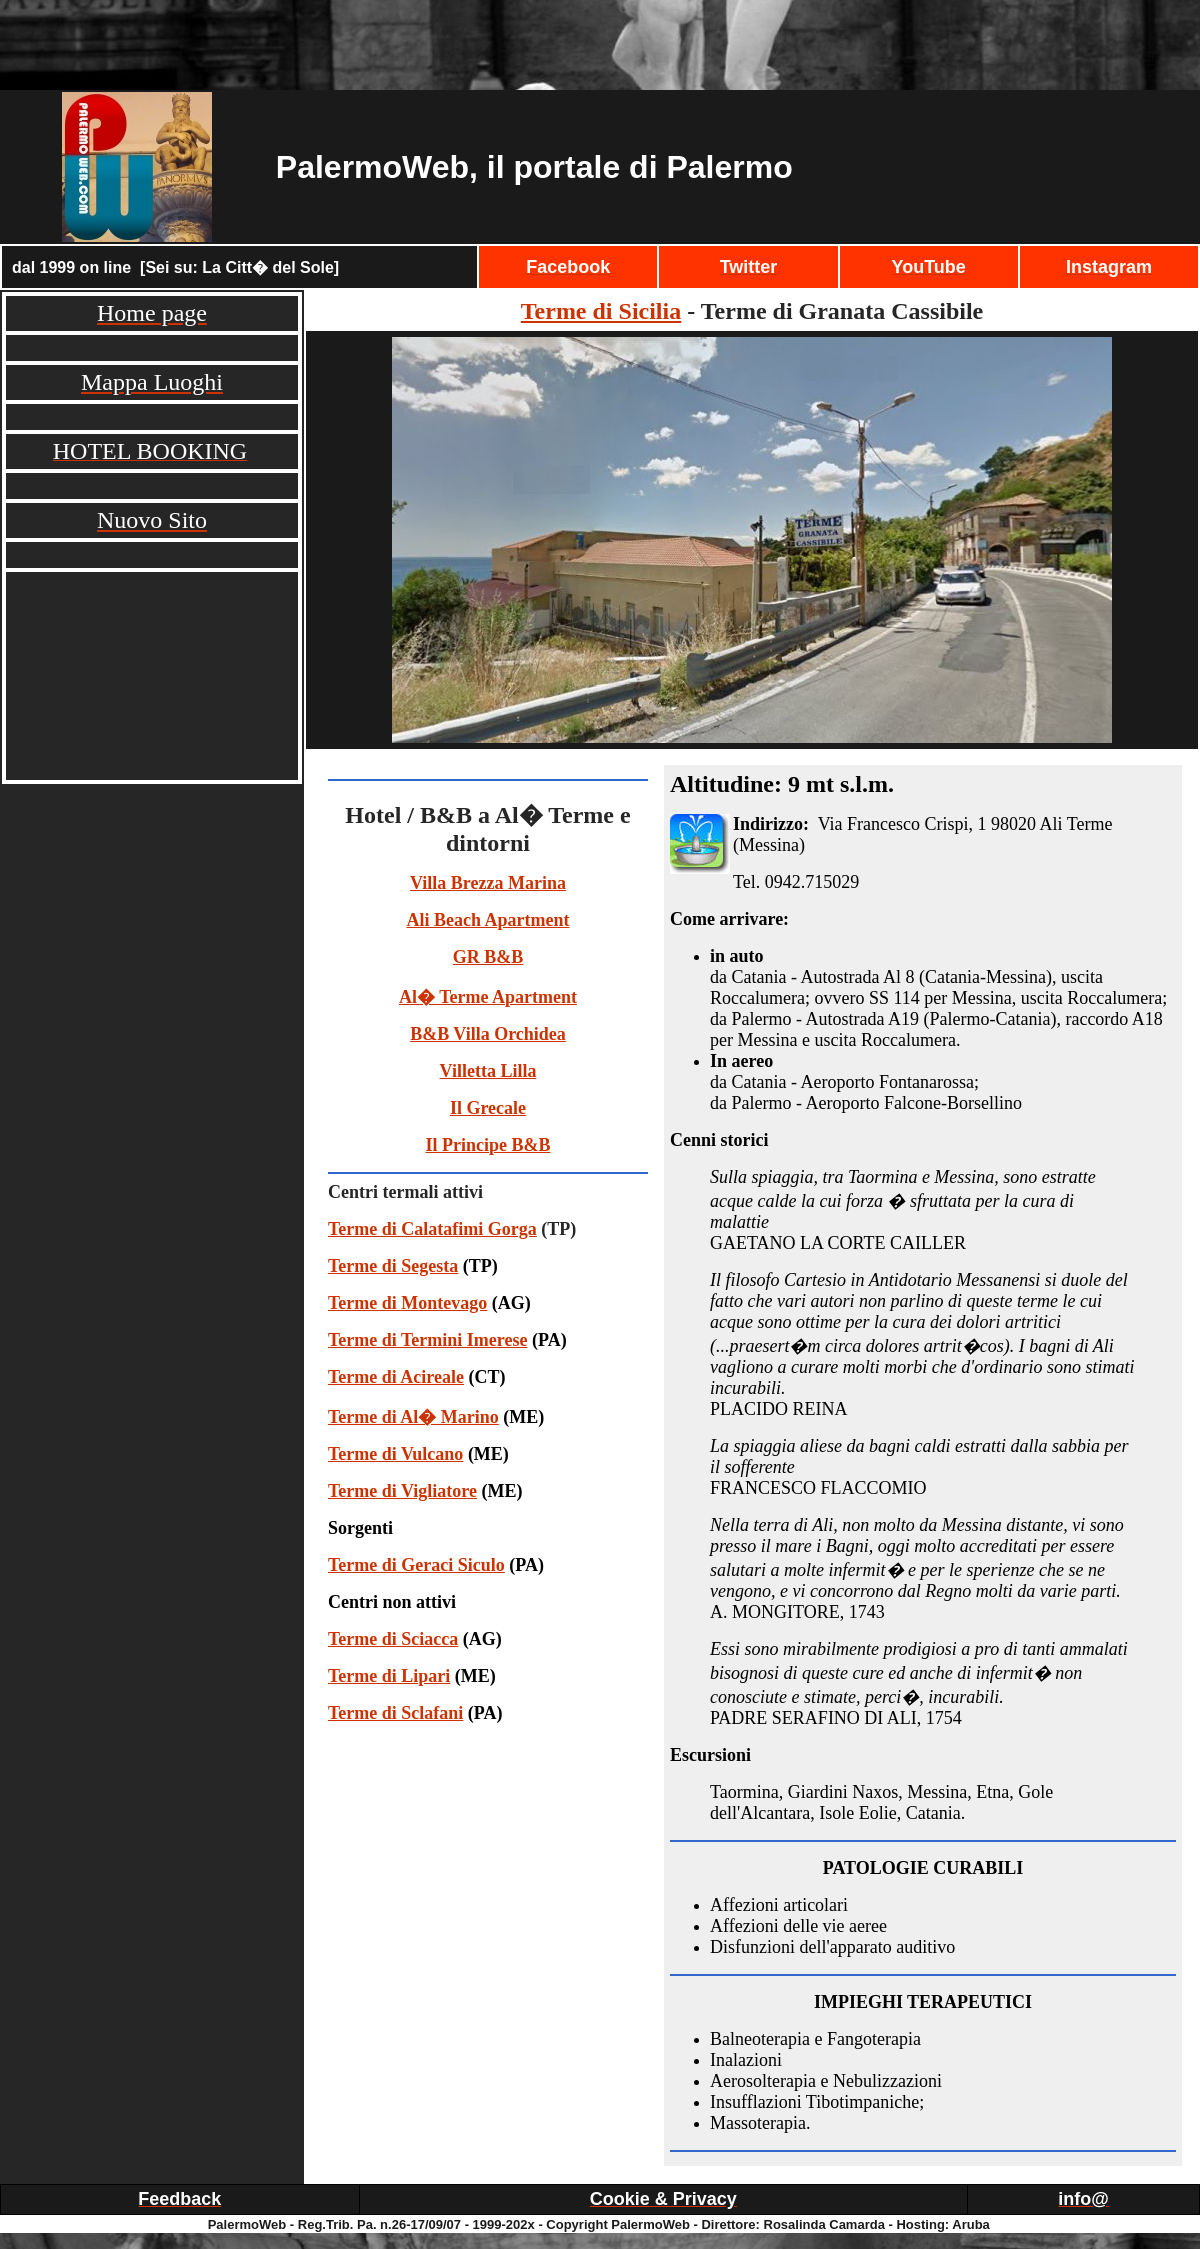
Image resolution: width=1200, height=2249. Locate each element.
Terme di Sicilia (601, 311)
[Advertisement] (600, 45)
